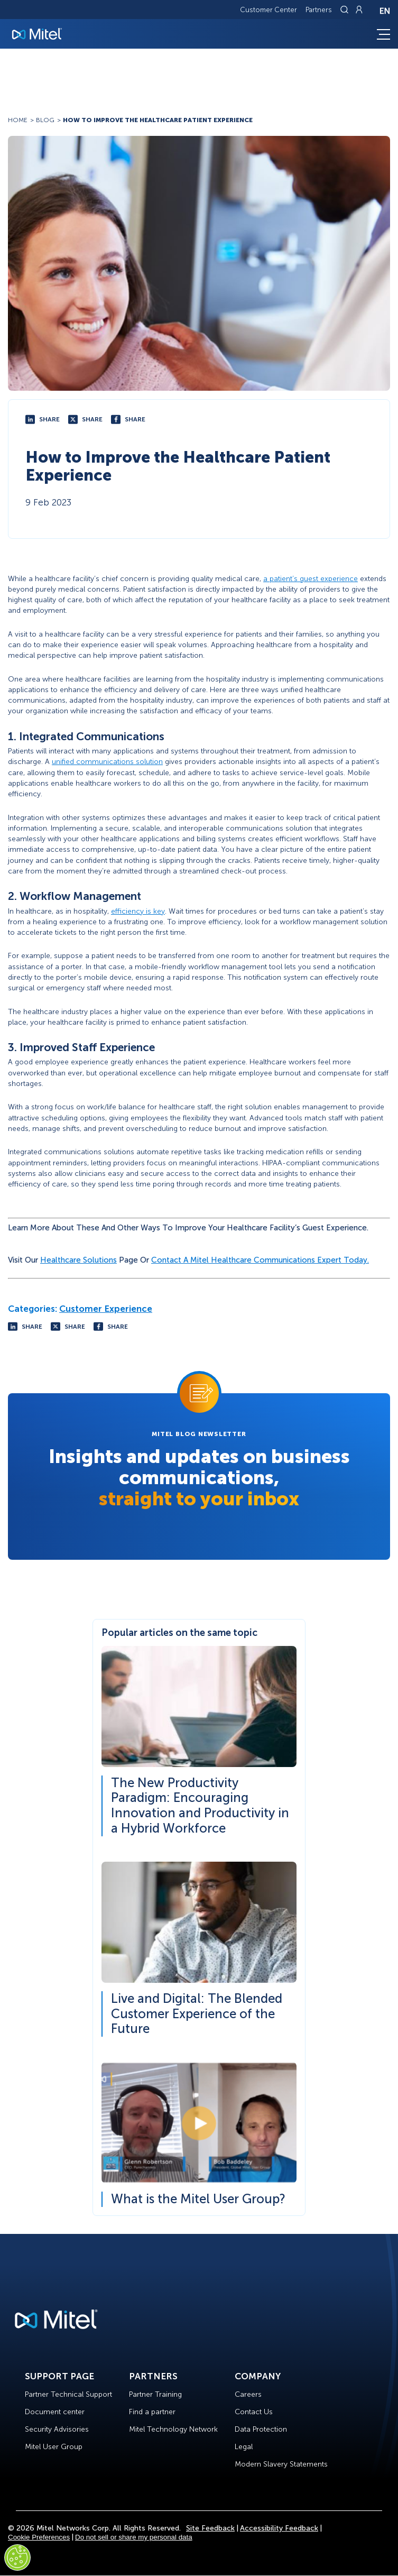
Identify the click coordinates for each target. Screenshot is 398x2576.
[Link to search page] (345, 9)
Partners (319, 10)
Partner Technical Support (68, 2394)
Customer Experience (105, 1308)
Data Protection (261, 2429)
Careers (248, 2394)
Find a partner (152, 2411)
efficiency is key (138, 911)
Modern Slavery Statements (281, 2464)
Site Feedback (210, 2528)
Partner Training (155, 2394)
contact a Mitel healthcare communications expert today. (260, 1260)
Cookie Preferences (39, 2537)
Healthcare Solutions (78, 1260)
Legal (244, 2446)
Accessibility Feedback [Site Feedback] (279, 2528)
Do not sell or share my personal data (133, 2537)
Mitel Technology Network (173, 2429)
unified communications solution (107, 761)
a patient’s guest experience (310, 578)
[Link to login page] (359, 9)
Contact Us (254, 2411)
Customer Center (268, 10)
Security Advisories (57, 2429)
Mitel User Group (53, 2446)
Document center (55, 2411)
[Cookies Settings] (17, 2557)
